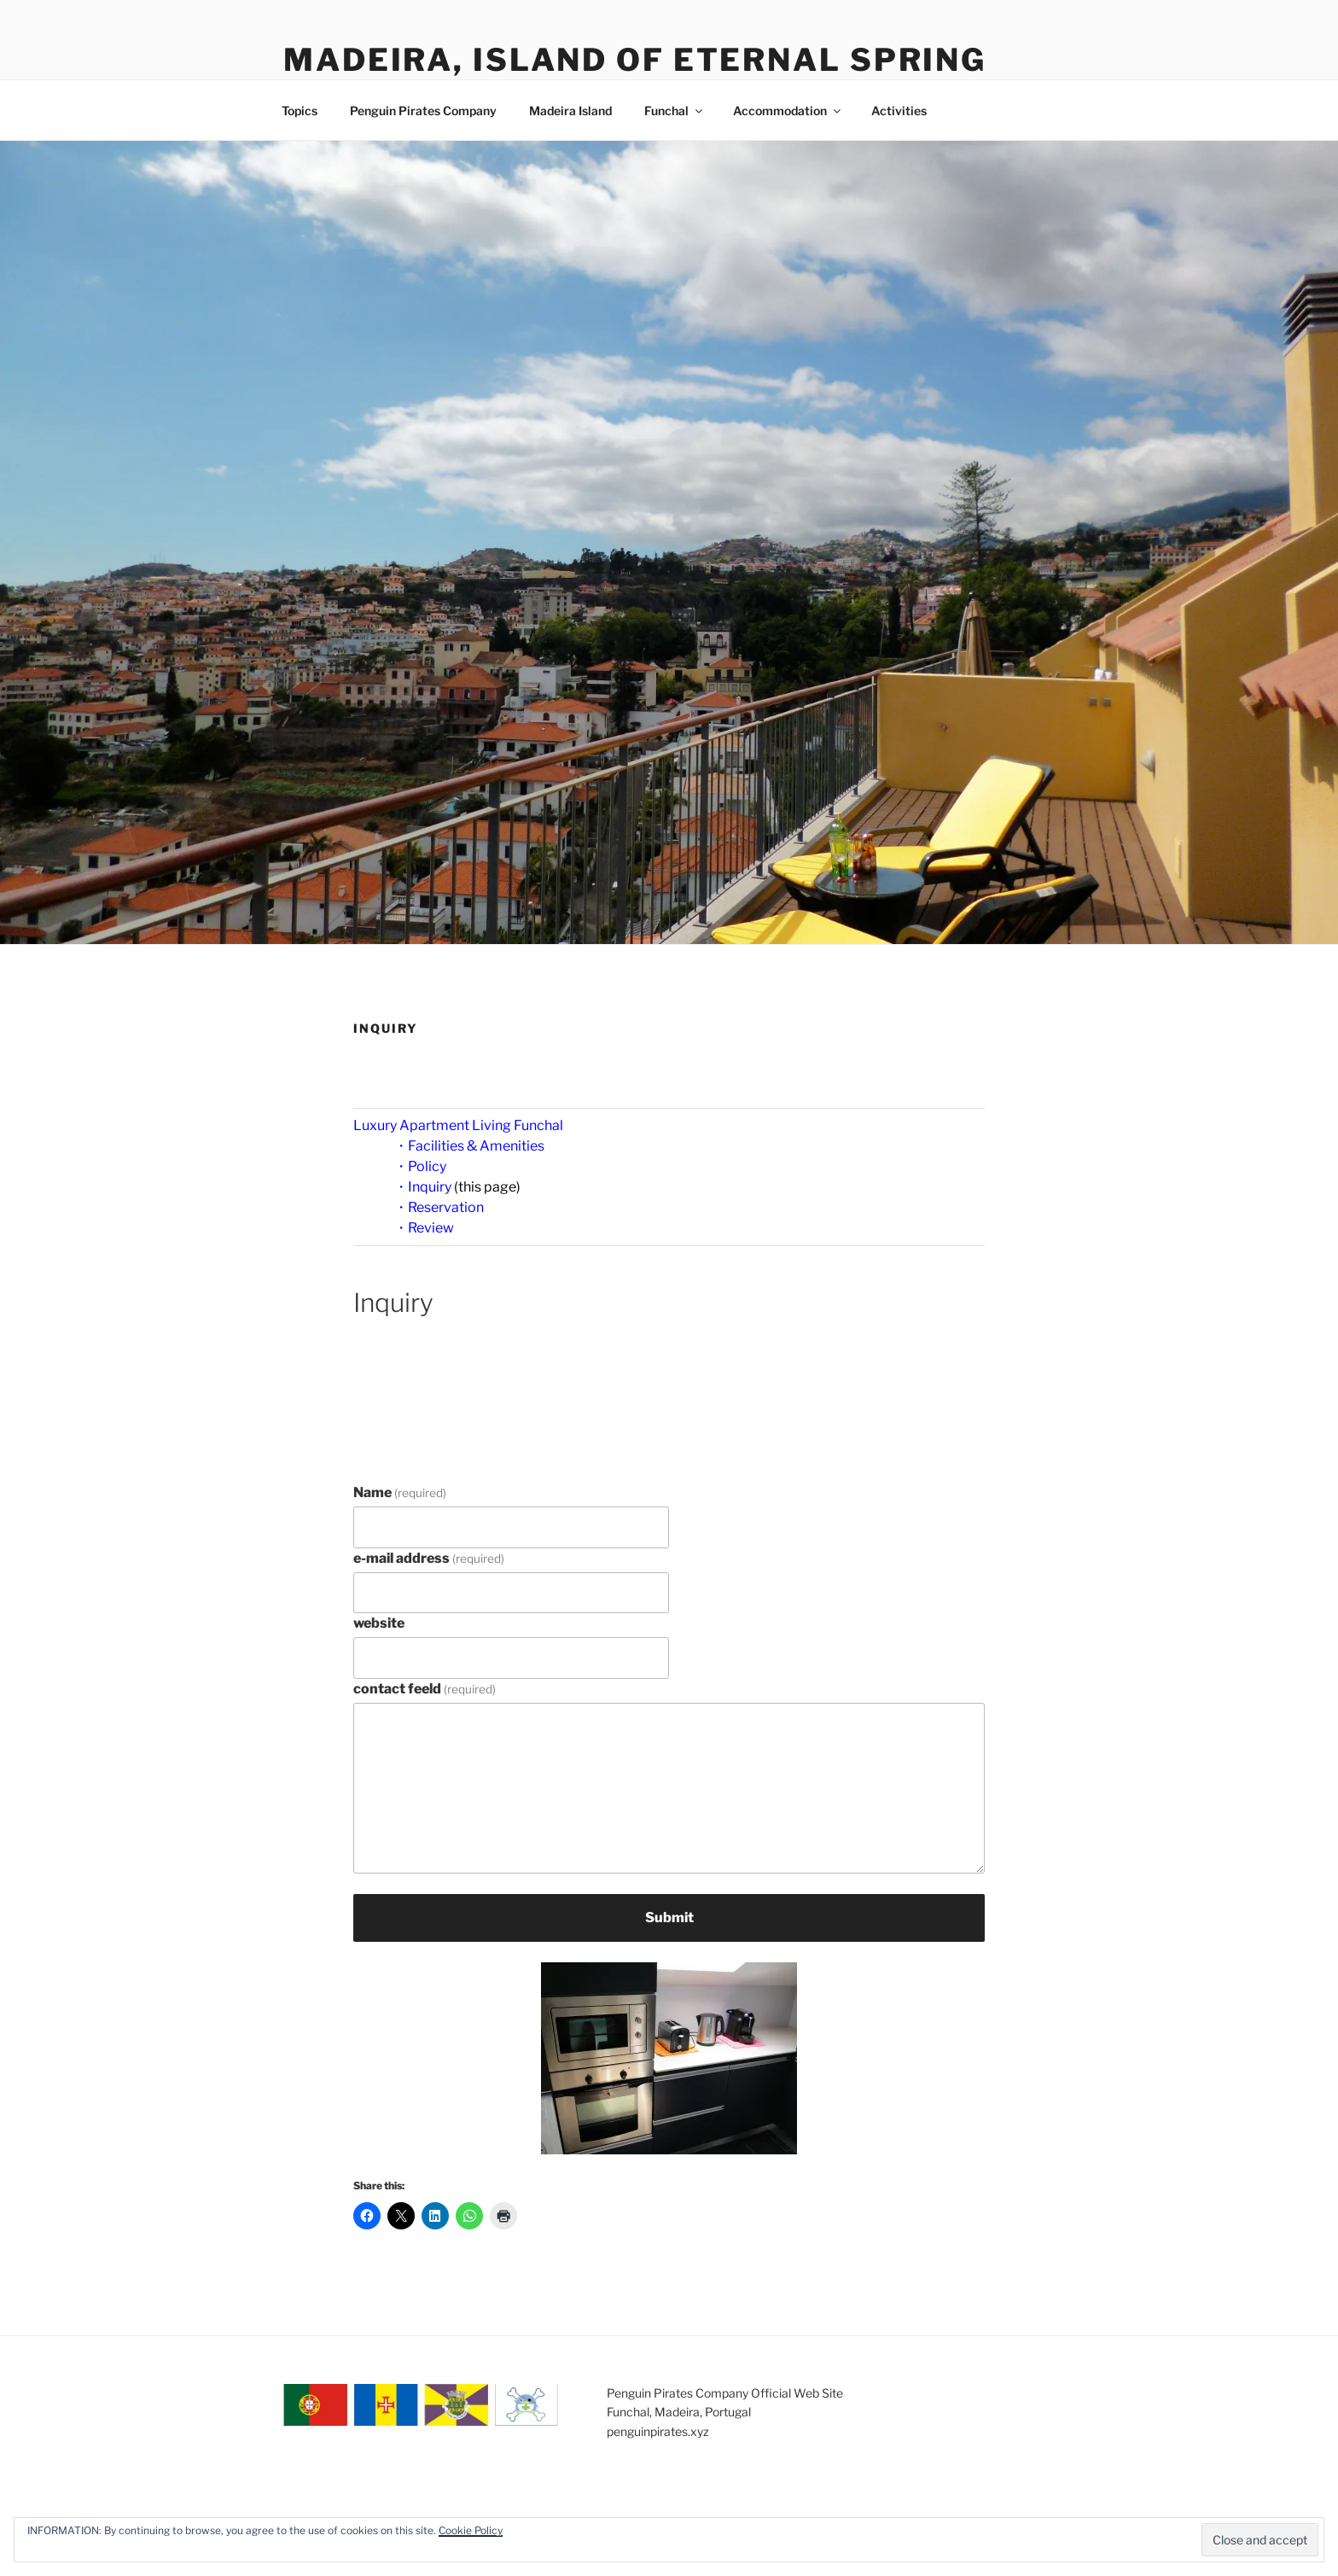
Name (399, 1492)
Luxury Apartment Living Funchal (458, 1125)
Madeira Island (570, 110)
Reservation (446, 1207)
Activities (899, 110)
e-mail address (428, 1558)
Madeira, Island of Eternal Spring (634, 60)
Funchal (674, 110)
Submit (669, 1917)
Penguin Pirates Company (423, 110)
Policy (427, 1166)
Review (431, 1228)
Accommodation (788, 110)
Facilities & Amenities (476, 1146)
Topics (299, 110)
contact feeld (424, 1689)
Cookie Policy (471, 2530)
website (378, 1623)
